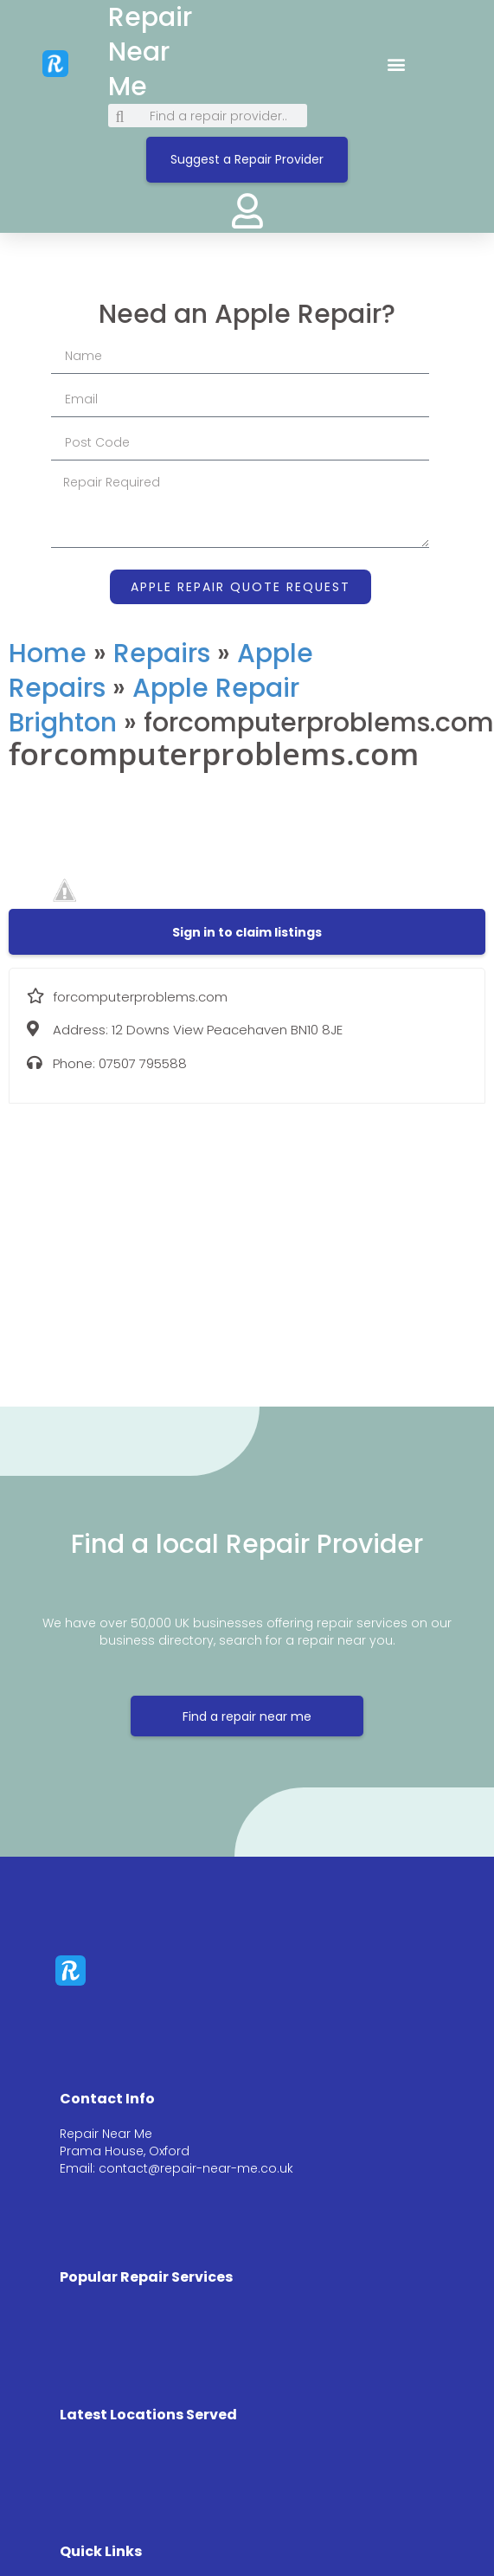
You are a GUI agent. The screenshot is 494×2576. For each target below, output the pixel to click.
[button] (396, 63)
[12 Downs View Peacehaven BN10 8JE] (247, 1242)
